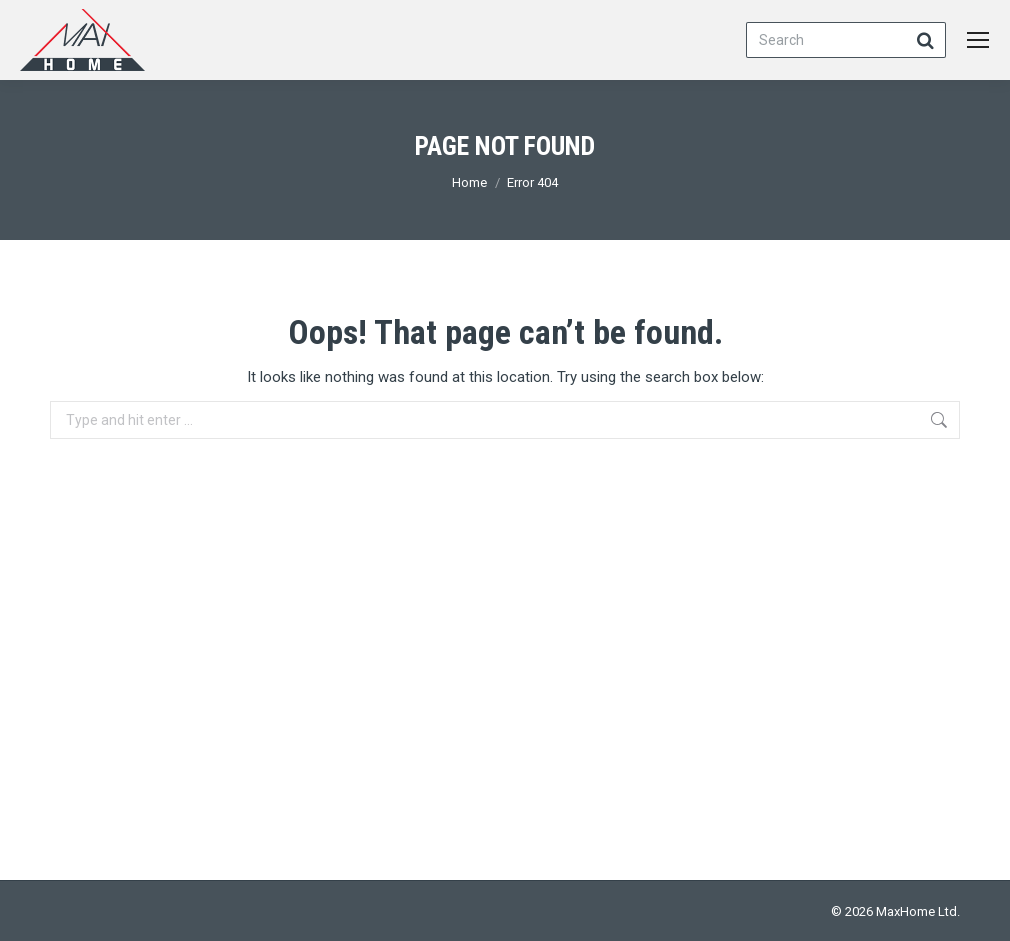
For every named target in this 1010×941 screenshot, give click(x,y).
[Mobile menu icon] (978, 40)
